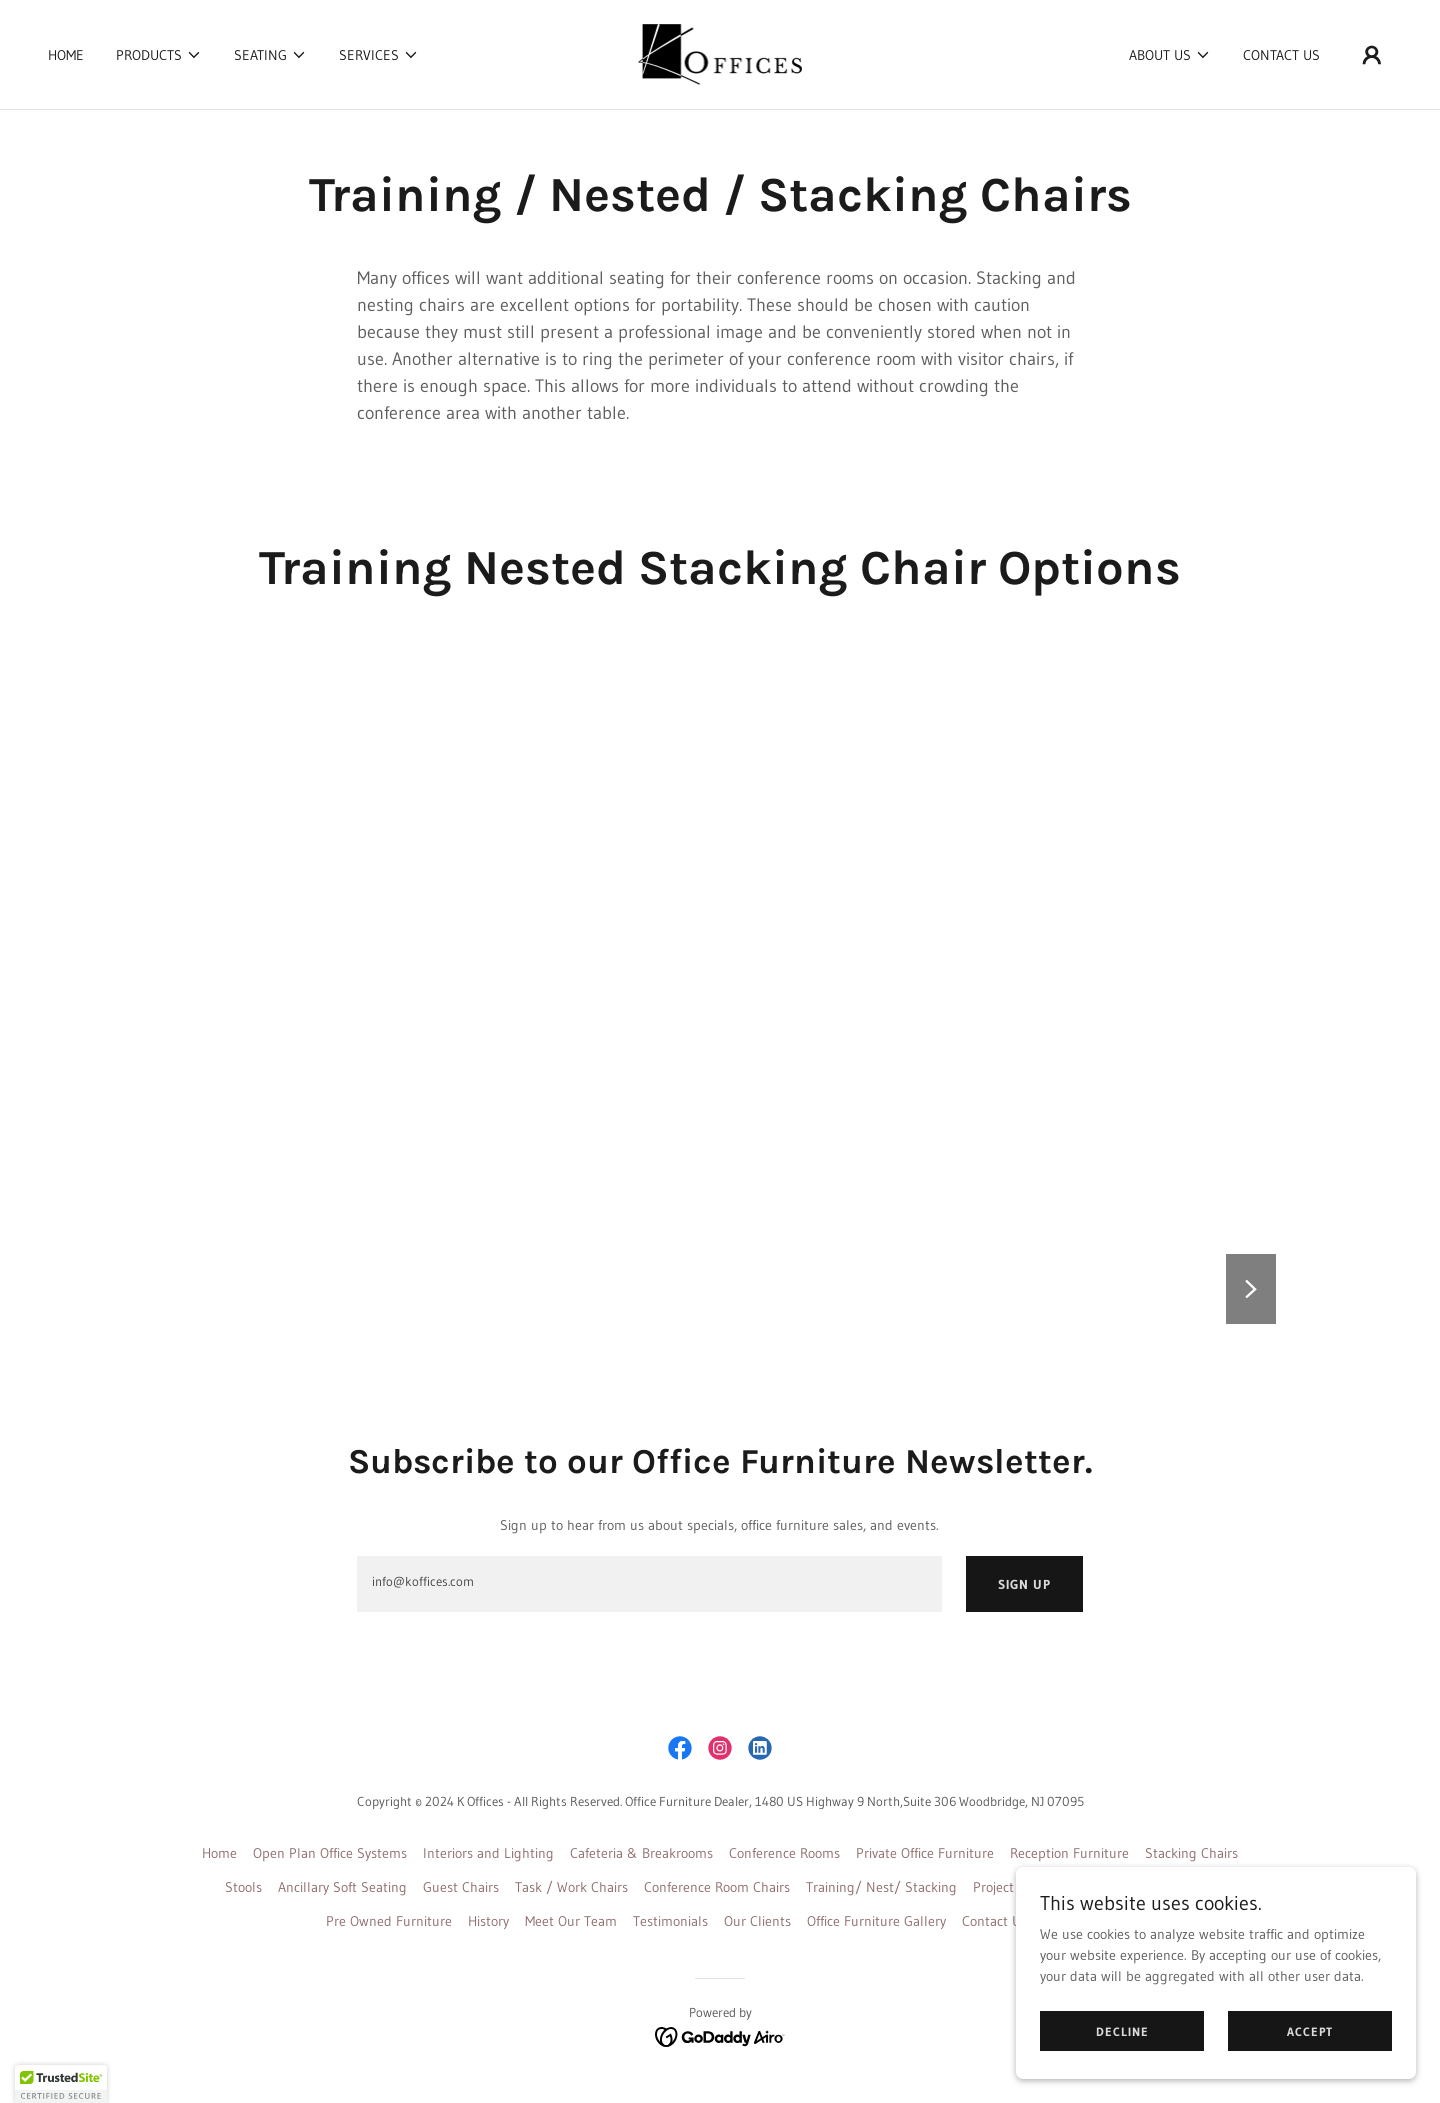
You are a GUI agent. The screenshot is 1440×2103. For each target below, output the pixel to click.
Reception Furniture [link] (1069, 1853)
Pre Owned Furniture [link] (389, 1921)
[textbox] (649, 1584)
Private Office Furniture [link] (925, 1853)
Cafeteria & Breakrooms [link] (641, 1853)
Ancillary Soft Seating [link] (342, 1887)
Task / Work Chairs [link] (571, 1887)
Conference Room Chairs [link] (717, 1887)
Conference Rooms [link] (784, 1853)
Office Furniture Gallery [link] (876, 1921)
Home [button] (219, 1853)
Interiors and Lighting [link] (488, 1853)
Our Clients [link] (757, 1921)
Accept (1310, 2031)
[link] (720, 53)
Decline (1122, 2031)
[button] (159, 55)
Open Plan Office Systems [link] (330, 1853)
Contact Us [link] (1281, 55)
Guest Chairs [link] (461, 1887)
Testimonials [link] (670, 1921)
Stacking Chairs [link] (1191, 1853)
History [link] (488, 1921)
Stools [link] (243, 1887)
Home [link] (66, 55)
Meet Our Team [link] (571, 1921)
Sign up (1024, 1584)
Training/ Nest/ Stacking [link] (881, 1887)
